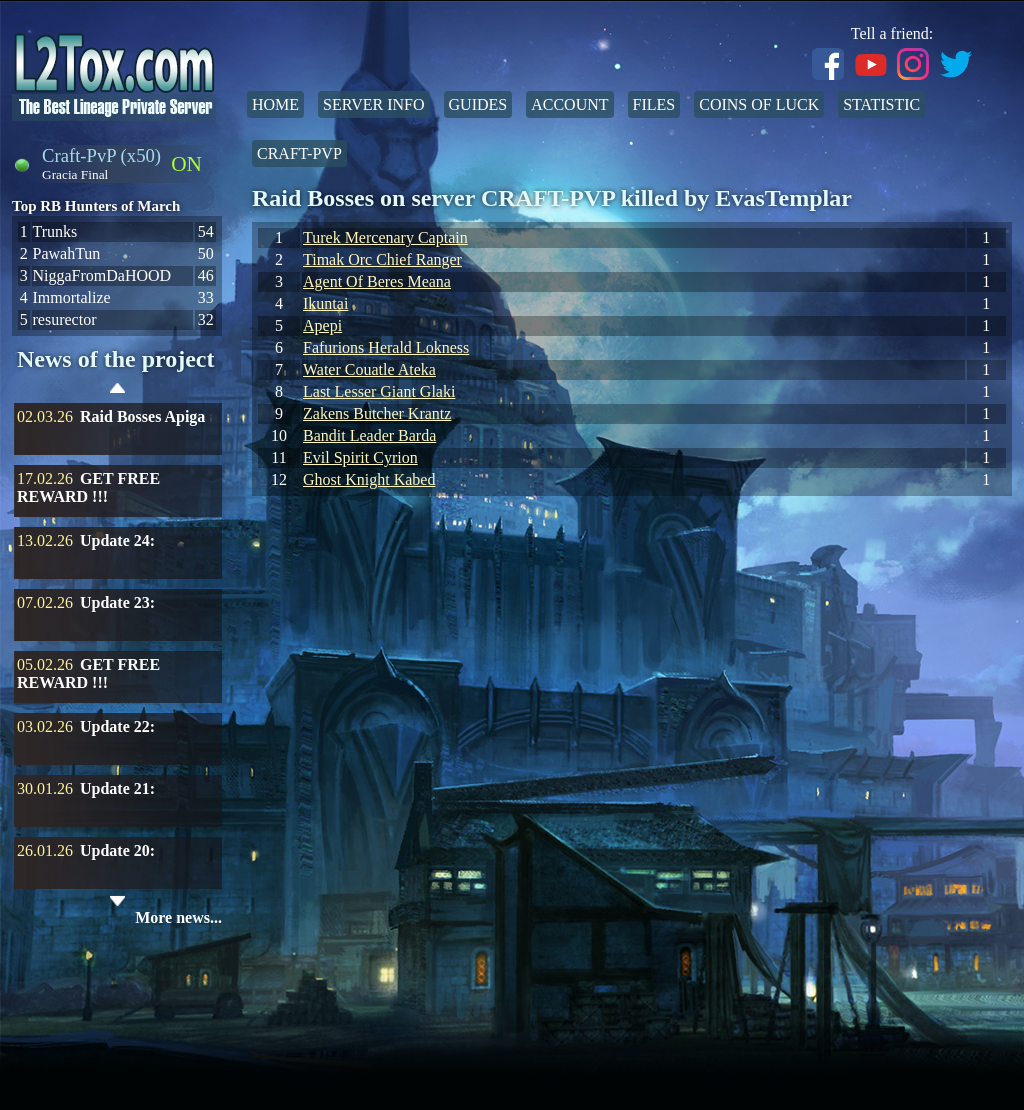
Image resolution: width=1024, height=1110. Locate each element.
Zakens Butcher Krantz (377, 413)
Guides (478, 104)
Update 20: (117, 850)
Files (654, 104)
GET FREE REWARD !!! (88, 487)
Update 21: (117, 788)
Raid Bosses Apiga (142, 416)
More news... (178, 917)
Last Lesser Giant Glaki (379, 391)
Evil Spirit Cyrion (360, 457)
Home (275, 104)
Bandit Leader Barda (369, 435)
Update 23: (117, 602)
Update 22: (117, 726)
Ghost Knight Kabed (369, 479)
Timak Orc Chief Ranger (382, 259)
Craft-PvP (299, 153)
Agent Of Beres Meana (377, 281)
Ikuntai (325, 303)
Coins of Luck (759, 104)
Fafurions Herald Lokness (386, 347)
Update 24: (117, 540)
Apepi (322, 325)
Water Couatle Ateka (369, 369)
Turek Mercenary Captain (385, 237)
